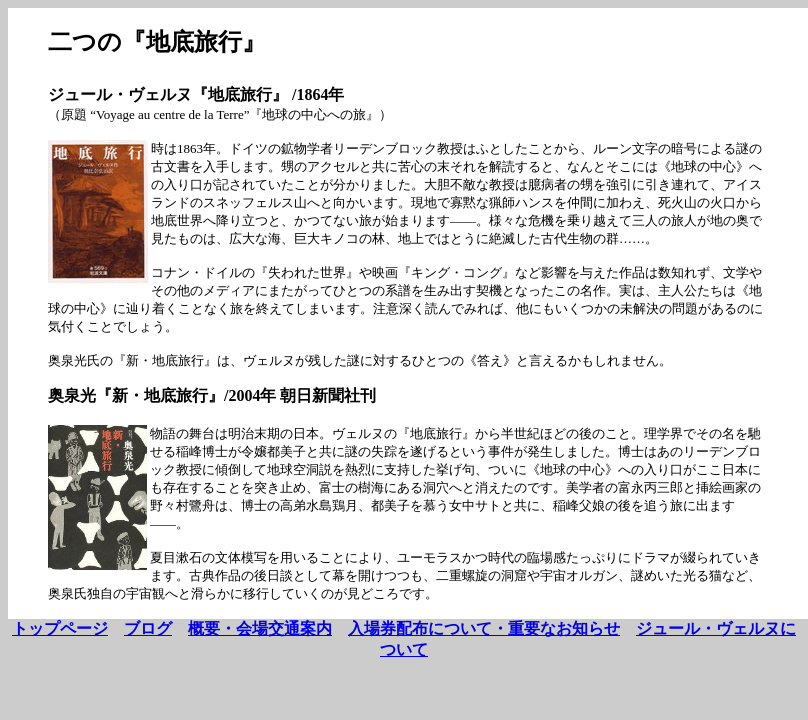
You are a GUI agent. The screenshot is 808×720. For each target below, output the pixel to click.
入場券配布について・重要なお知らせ (484, 628)
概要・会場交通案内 (260, 628)
